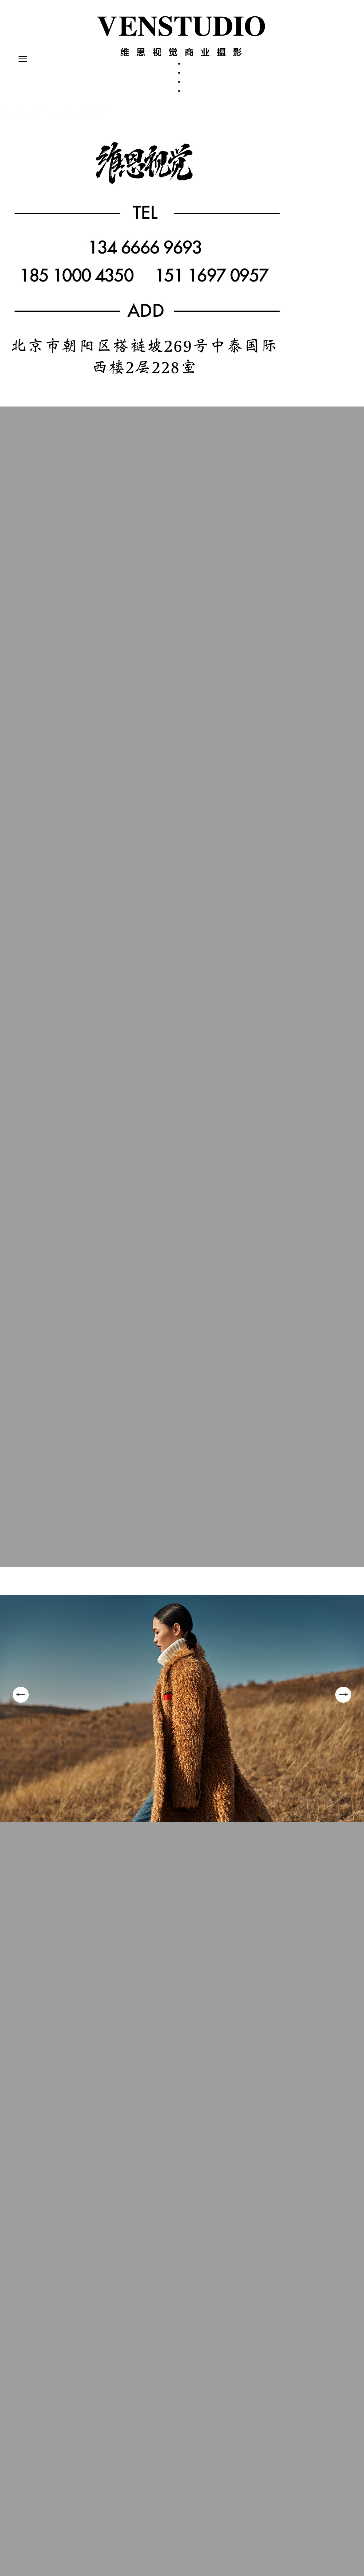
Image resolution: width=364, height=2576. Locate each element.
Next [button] (343, 1695)
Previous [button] (21, 1695)
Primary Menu (21, 60)
